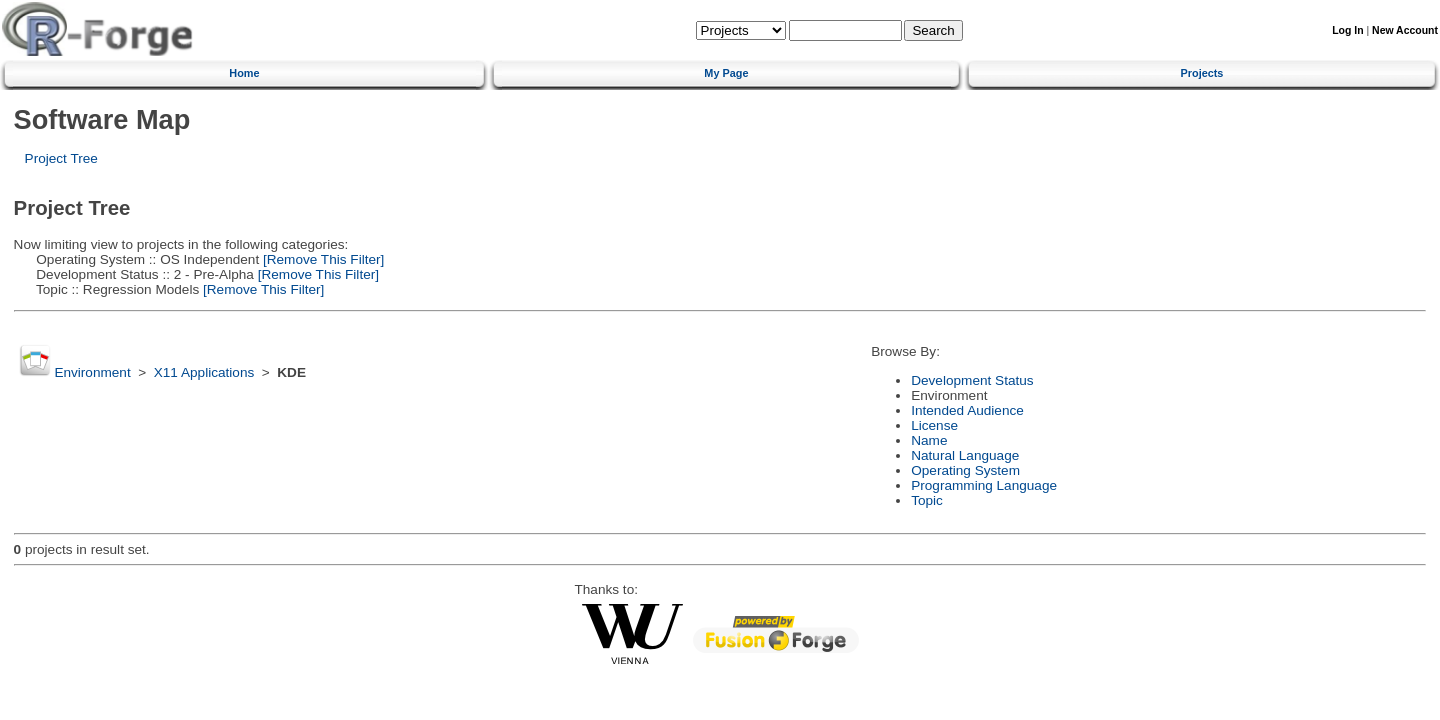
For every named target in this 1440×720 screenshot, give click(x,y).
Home (244, 73)
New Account (1405, 30)
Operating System (965, 470)
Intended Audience (967, 410)
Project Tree (61, 158)
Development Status (972, 380)
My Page (726, 73)
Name (929, 440)
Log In (1347, 30)
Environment (92, 372)
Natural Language (965, 455)
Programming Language (984, 485)
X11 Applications (204, 372)
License (934, 425)
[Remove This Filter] (321, 259)
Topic (927, 500)
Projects (1202, 73)
